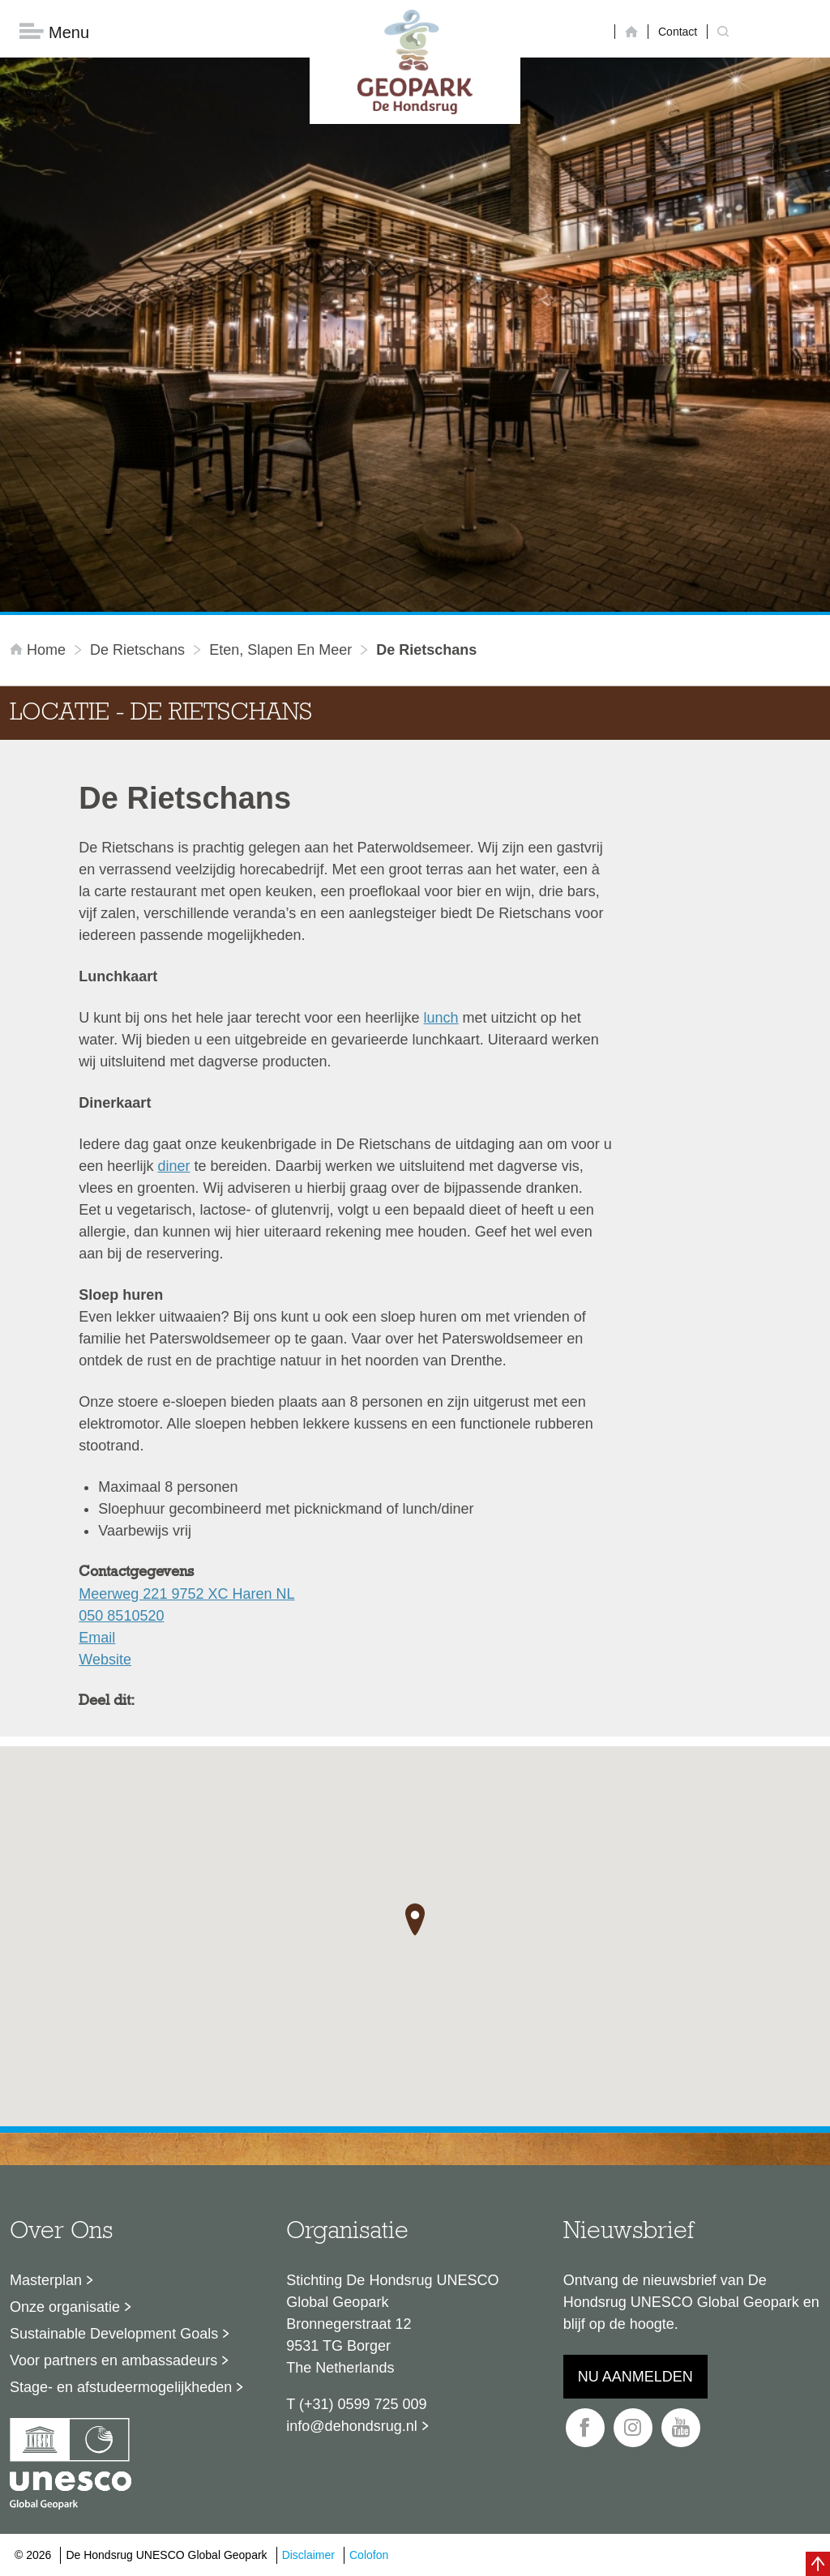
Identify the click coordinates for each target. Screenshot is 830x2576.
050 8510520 (121, 1616)
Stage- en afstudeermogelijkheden (121, 2388)
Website (105, 1660)
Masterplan (46, 2281)
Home (40, 651)
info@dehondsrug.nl (351, 2427)
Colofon (368, 2555)
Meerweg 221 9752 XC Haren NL (186, 1595)
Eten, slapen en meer (280, 651)
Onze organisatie (65, 2308)
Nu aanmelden (635, 2377)
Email (97, 1638)
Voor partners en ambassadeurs (113, 2361)
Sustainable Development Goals (114, 2334)
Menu (54, 32)
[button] (415, 1920)
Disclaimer (308, 2555)
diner (173, 1167)
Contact (677, 31)
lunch (441, 1018)
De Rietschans (137, 651)
